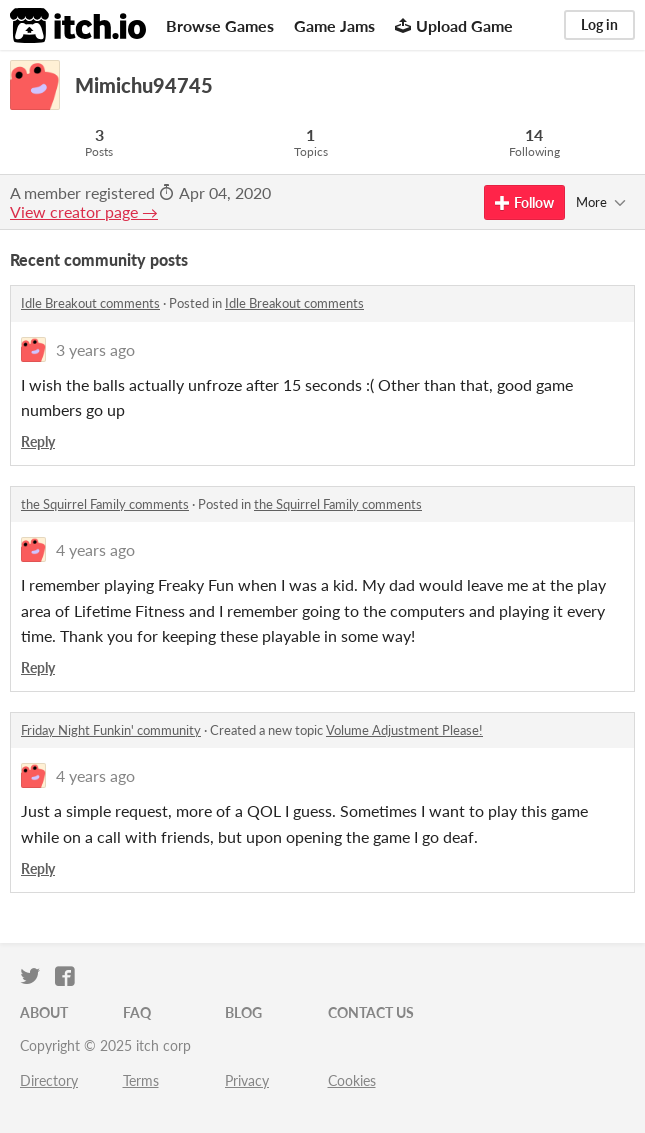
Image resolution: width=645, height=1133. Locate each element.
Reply (38, 441)
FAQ (137, 1012)
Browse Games (220, 25)
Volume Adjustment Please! (404, 730)
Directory (49, 1080)
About (44, 1012)
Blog (243, 1012)
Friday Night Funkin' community (111, 730)
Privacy (247, 1080)
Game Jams (334, 25)
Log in (599, 24)
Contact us (371, 1012)
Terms (141, 1080)
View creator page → (84, 211)
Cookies (352, 1080)
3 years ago (95, 349)
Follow (524, 202)
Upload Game (454, 25)
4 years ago (95, 549)
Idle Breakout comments (90, 303)
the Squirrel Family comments (105, 504)
